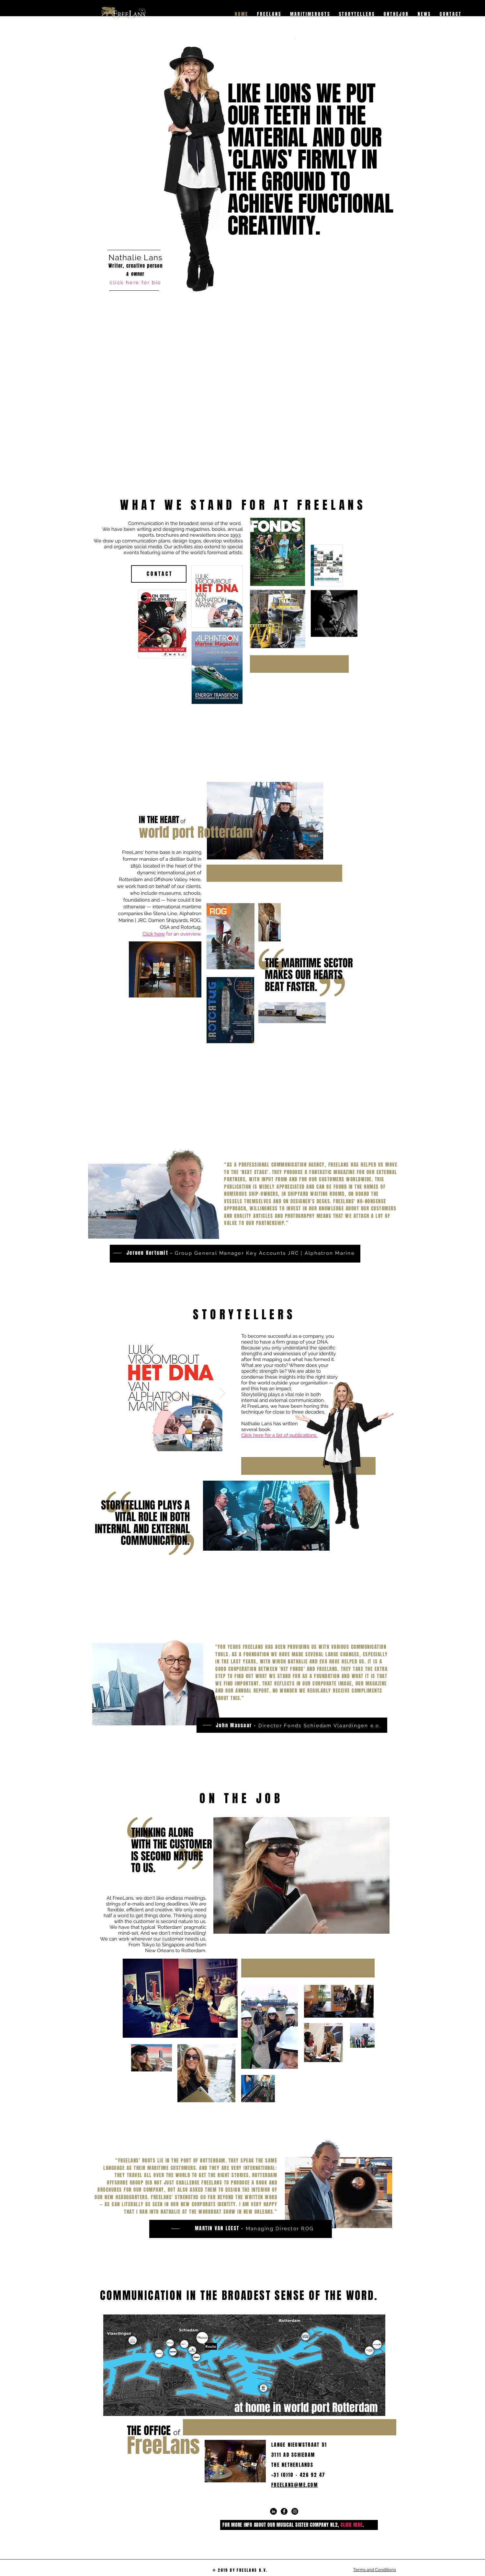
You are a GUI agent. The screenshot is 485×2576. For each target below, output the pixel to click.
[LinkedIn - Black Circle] (273, 2511)
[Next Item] (222, 1393)
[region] (133, 309)
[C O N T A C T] (158, 574)
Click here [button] (153, 934)
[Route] (211, 2346)
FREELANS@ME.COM (294, 2485)
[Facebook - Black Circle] (284, 2511)
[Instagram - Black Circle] (294, 2511)
